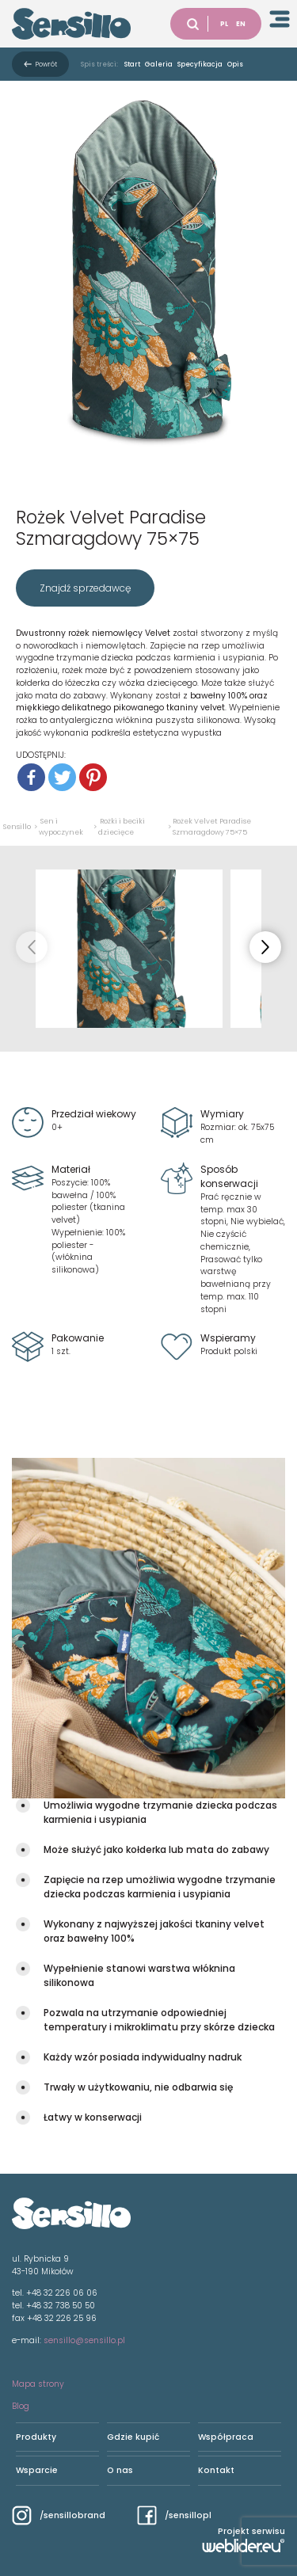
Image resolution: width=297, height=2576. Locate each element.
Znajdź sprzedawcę (85, 588)
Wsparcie (37, 2470)
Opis (235, 64)
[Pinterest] (93, 777)
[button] (265, 947)
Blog (20, 2406)
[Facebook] (31, 777)
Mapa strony (38, 2384)
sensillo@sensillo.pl (84, 2340)
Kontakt (216, 2470)
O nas (120, 2470)
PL (224, 24)
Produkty (36, 2437)
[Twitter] (62, 777)
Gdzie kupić (133, 2437)
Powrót (46, 64)
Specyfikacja (200, 64)
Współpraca (225, 2437)
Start (132, 64)
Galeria (159, 64)
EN (241, 24)
